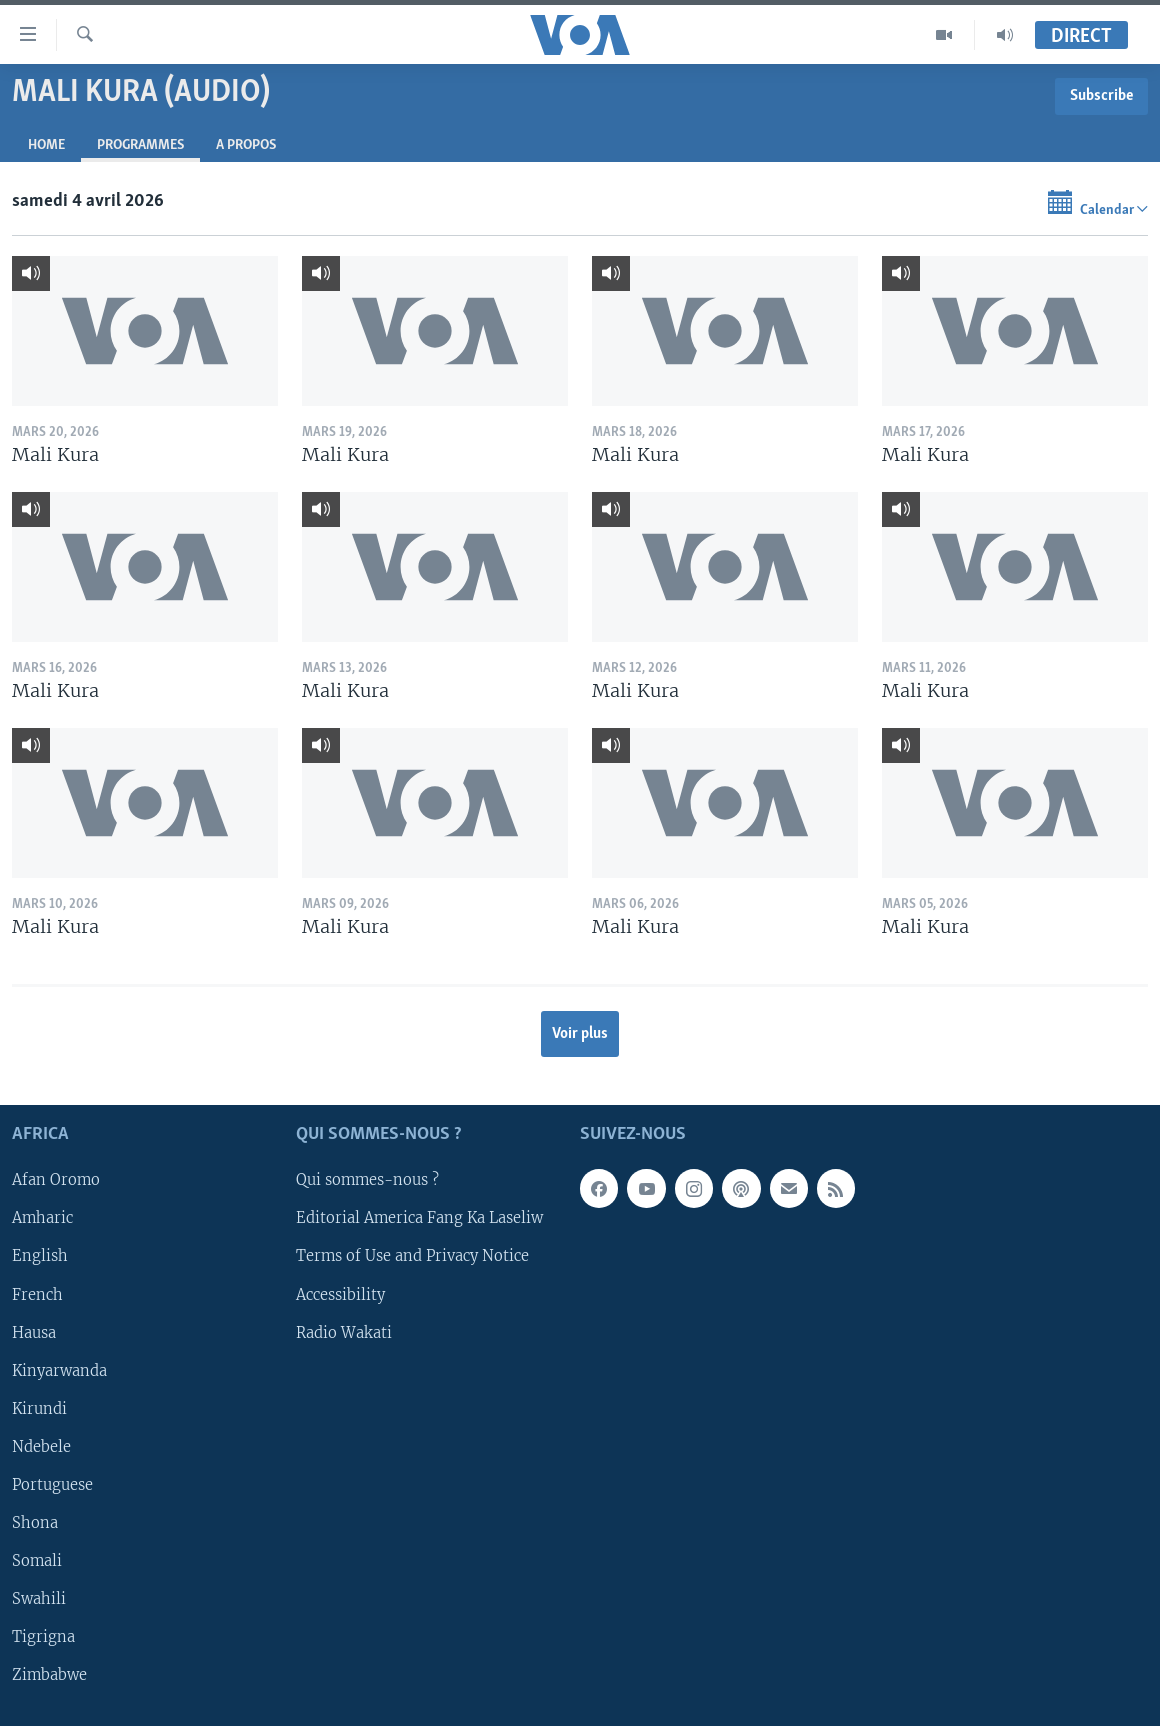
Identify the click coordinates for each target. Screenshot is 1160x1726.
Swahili (39, 1599)
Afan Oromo (56, 1180)
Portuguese (52, 1484)
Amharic (42, 1218)
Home (46, 145)
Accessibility (340, 1294)
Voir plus (580, 1034)
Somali (37, 1561)
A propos (246, 145)
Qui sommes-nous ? (367, 1180)
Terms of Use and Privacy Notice (412, 1256)
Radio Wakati (344, 1332)
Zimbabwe (49, 1675)
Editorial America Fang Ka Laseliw (419, 1218)
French (37, 1294)
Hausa (34, 1332)
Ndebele (41, 1446)
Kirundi (39, 1408)
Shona (35, 1522)
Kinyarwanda (59, 1370)
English (40, 1256)
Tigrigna (43, 1637)
